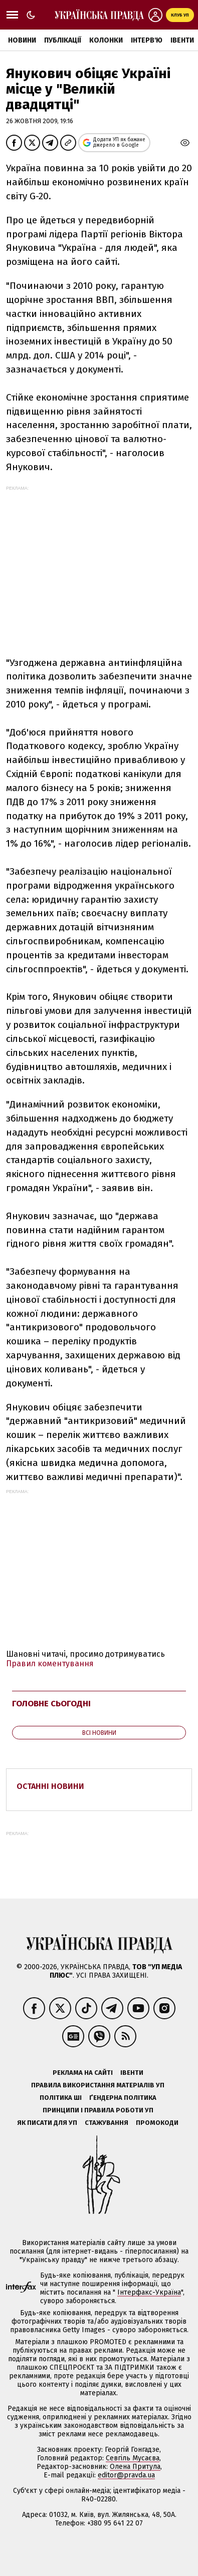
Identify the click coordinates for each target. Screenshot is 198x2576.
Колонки (106, 40)
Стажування (106, 2122)
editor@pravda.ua (126, 2475)
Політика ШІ (61, 2097)
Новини (22, 40)
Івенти (182, 40)
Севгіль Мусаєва (132, 2458)
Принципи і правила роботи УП (98, 2110)
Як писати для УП (47, 2122)
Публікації (62, 40)
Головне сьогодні (51, 1703)
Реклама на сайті (83, 2072)
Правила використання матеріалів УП (97, 2085)
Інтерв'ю (146, 40)
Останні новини (50, 1786)
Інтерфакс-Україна (149, 2292)
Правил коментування (50, 1663)
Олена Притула (135, 2466)
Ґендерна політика (122, 2097)
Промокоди (157, 2122)
